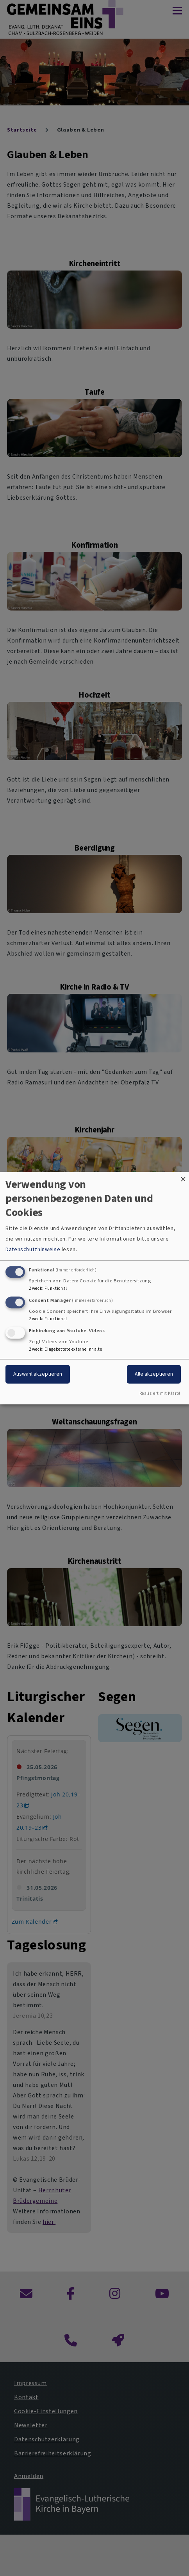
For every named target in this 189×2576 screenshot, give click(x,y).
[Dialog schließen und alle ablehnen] (183, 1177)
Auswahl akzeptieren (37, 1374)
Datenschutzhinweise (32, 1249)
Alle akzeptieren (154, 1374)
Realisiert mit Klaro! (159, 1393)
